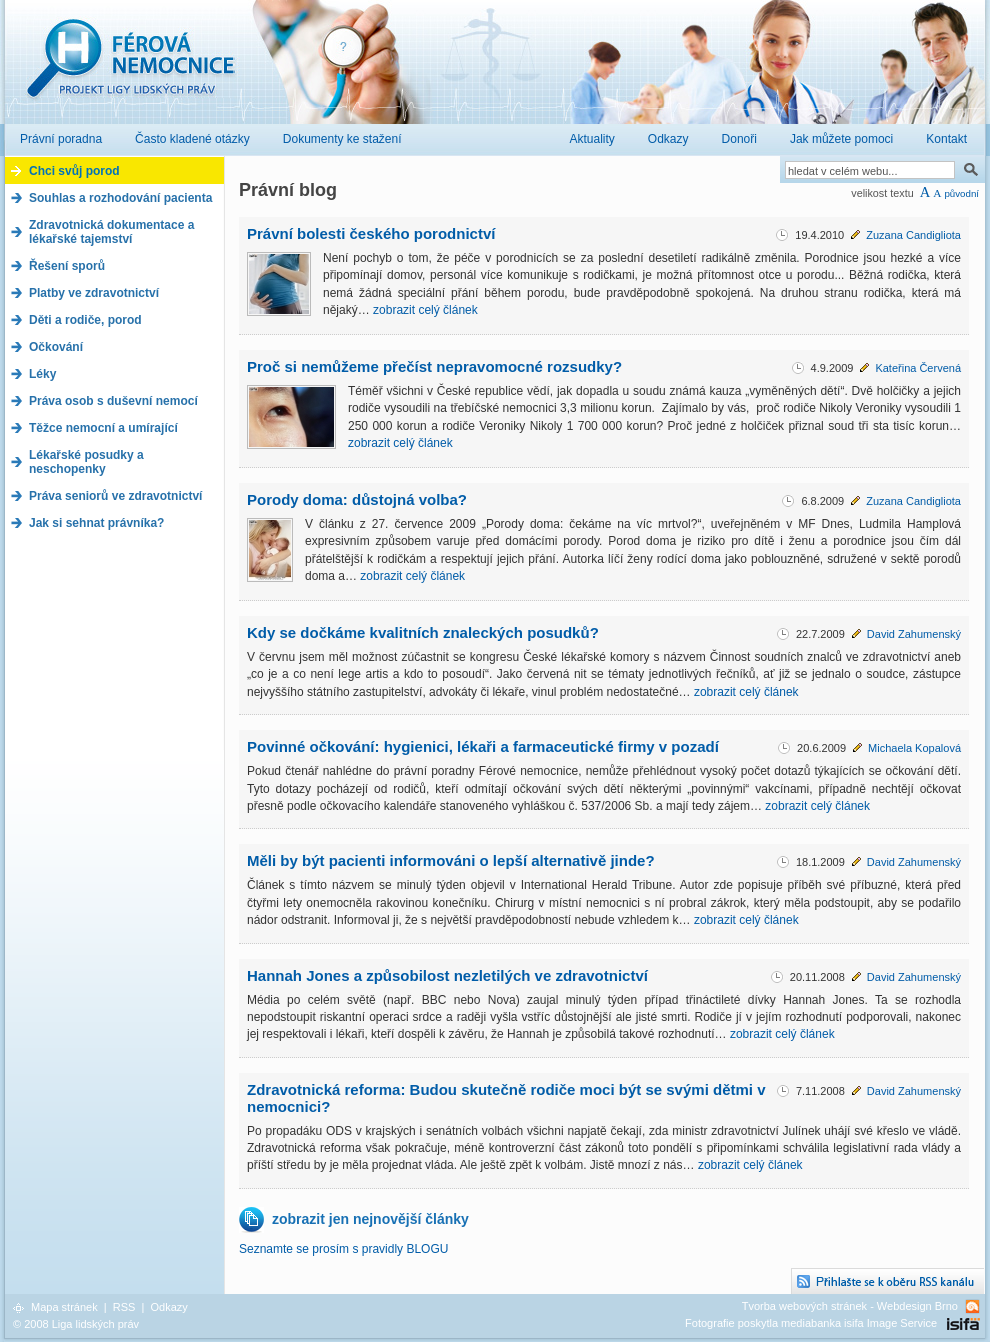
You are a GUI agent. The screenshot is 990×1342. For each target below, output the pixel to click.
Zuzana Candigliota (913, 235)
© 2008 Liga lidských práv (76, 1324)
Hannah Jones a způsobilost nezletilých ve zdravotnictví (447, 975)
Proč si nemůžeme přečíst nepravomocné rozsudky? (434, 366)
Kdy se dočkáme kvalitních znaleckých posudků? (423, 632)
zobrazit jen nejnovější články (370, 1219)
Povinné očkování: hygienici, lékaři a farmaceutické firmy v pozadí (483, 746)
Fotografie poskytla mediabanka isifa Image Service (811, 1323)
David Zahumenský (914, 634)
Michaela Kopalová (914, 748)
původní (961, 193)
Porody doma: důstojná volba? (357, 499)
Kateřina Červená (918, 368)
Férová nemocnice (130, 68)
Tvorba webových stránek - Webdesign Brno (850, 1306)
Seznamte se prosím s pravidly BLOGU (343, 1249)
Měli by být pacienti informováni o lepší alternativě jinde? (451, 860)
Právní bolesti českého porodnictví (371, 233)
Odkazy (168, 1307)
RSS (124, 1307)
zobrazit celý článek (425, 310)
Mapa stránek (64, 1307)
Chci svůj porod (74, 171)
